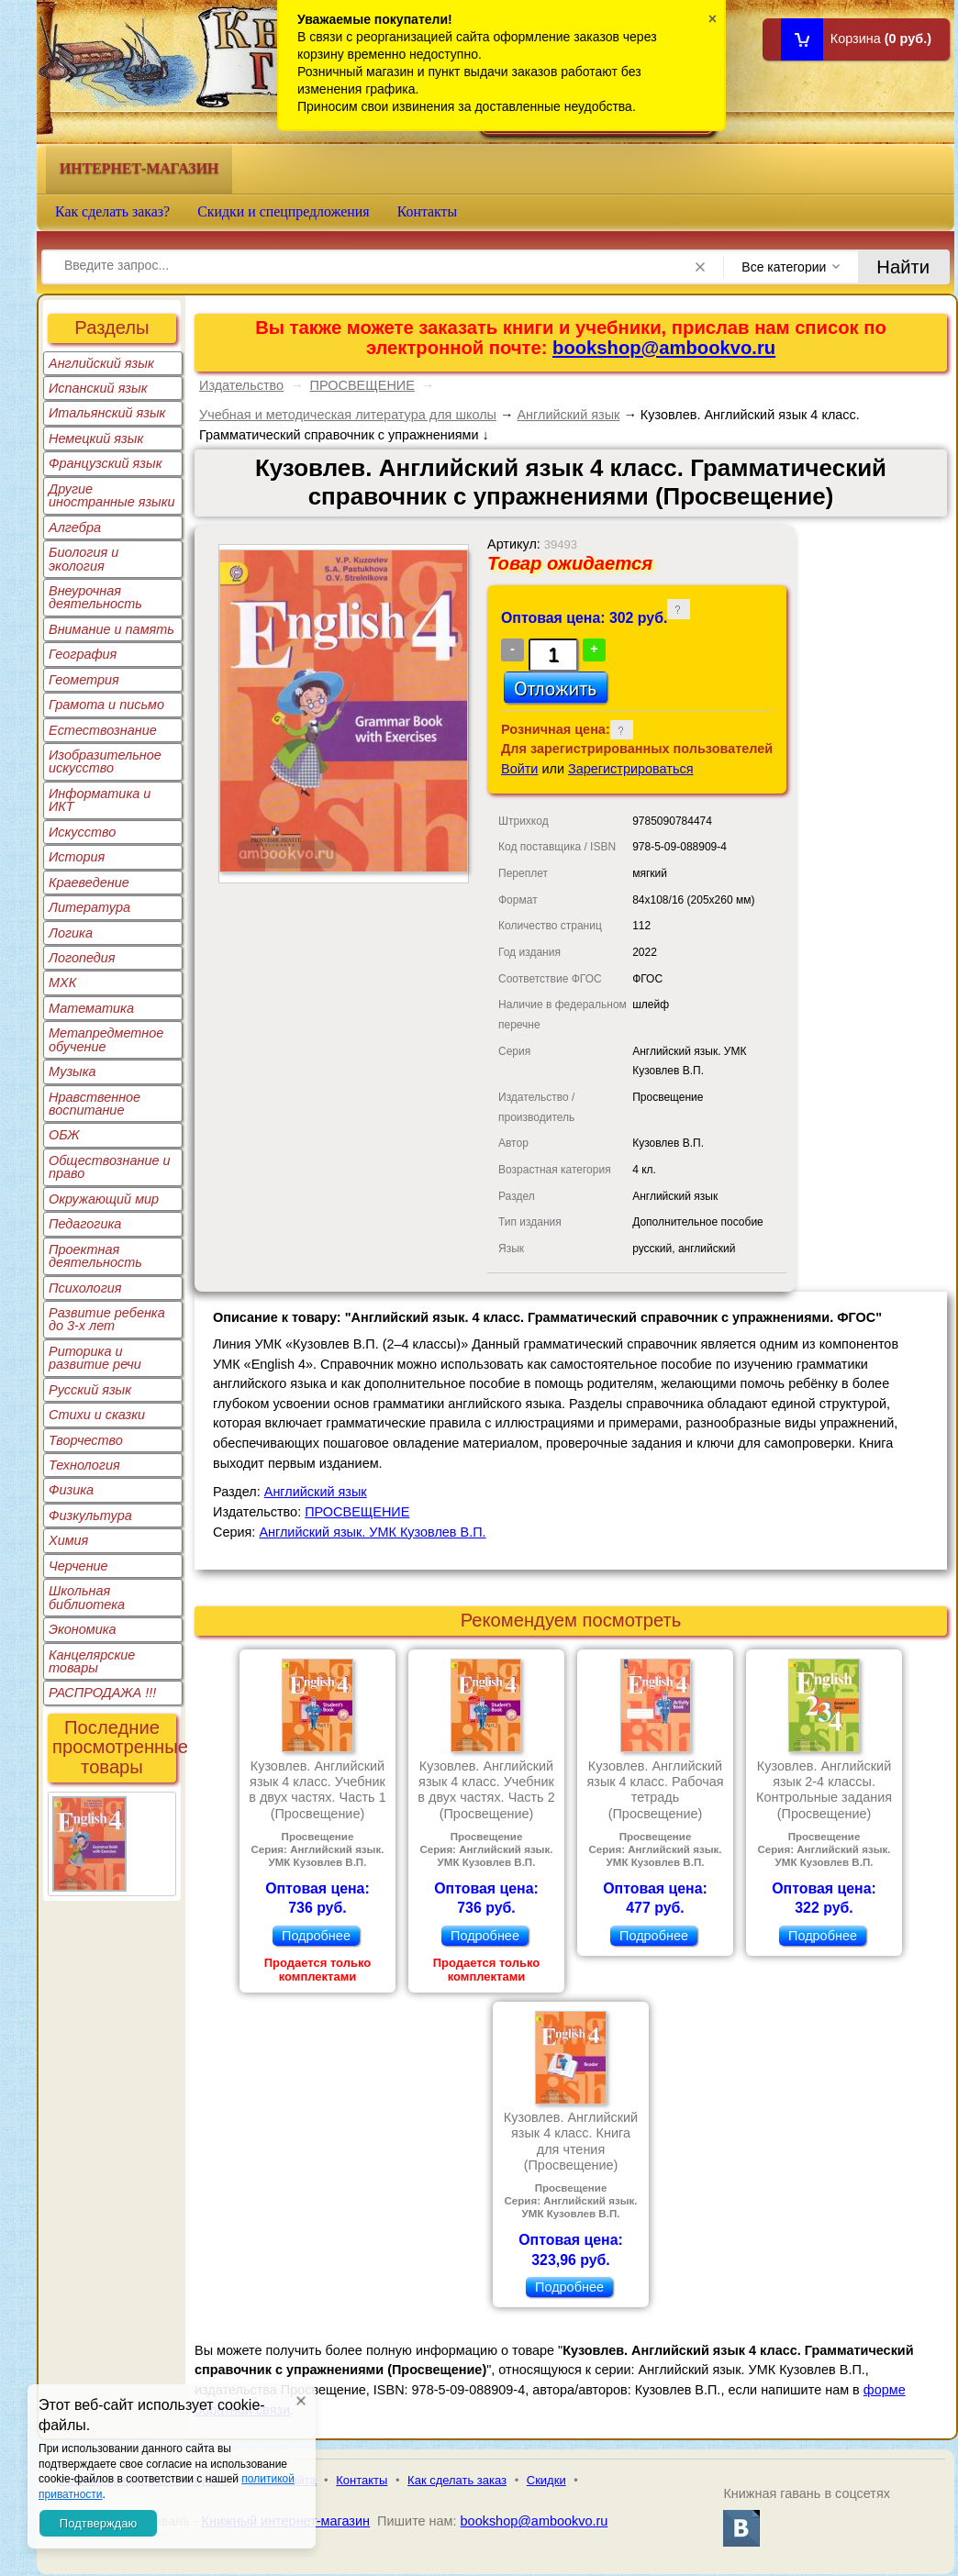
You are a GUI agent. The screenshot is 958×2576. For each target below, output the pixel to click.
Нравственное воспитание (94, 1103)
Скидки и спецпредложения (283, 211)
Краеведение (89, 882)
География (83, 654)
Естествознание (103, 730)
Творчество (86, 1440)
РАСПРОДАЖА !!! (102, 1692)
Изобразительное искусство (105, 761)
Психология (85, 1288)
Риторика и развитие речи (95, 1357)
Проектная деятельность (95, 1256)
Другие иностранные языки (112, 495)
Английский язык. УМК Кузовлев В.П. (372, 1532)
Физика (71, 1489)
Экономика (83, 1629)
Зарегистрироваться (631, 768)
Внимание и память (111, 629)
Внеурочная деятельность (95, 597)
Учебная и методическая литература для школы (347, 414)
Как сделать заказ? (112, 211)
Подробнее (316, 1935)
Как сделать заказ (457, 2480)
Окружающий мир (104, 1199)
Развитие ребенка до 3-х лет (107, 1319)
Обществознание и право (110, 1167)
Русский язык (90, 1389)
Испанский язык (98, 388)
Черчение (78, 1566)
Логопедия (82, 957)
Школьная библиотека (87, 1597)
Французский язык (105, 463)
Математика (91, 1008)
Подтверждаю (98, 2523)
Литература (89, 907)
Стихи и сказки (97, 1414)
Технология (84, 1465)
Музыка (72, 1071)
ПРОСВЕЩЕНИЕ (362, 385)
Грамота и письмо (106, 704)
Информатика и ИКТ (99, 800)
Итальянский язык (107, 412)
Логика (71, 933)
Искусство (82, 832)
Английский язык (101, 363)
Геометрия (84, 679)
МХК (62, 982)
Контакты (427, 211)
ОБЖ (64, 1134)
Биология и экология (83, 558)
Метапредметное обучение (106, 1039)
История (77, 856)
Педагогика (85, 1223)
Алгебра (75, 527)
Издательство (241, 385)
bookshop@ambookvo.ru (663, 348)
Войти (519, 768)
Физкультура (90, 1515)
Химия (68, 1540)
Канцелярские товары (92, 1661)
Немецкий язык (96, 438)
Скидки (546, 2480)
